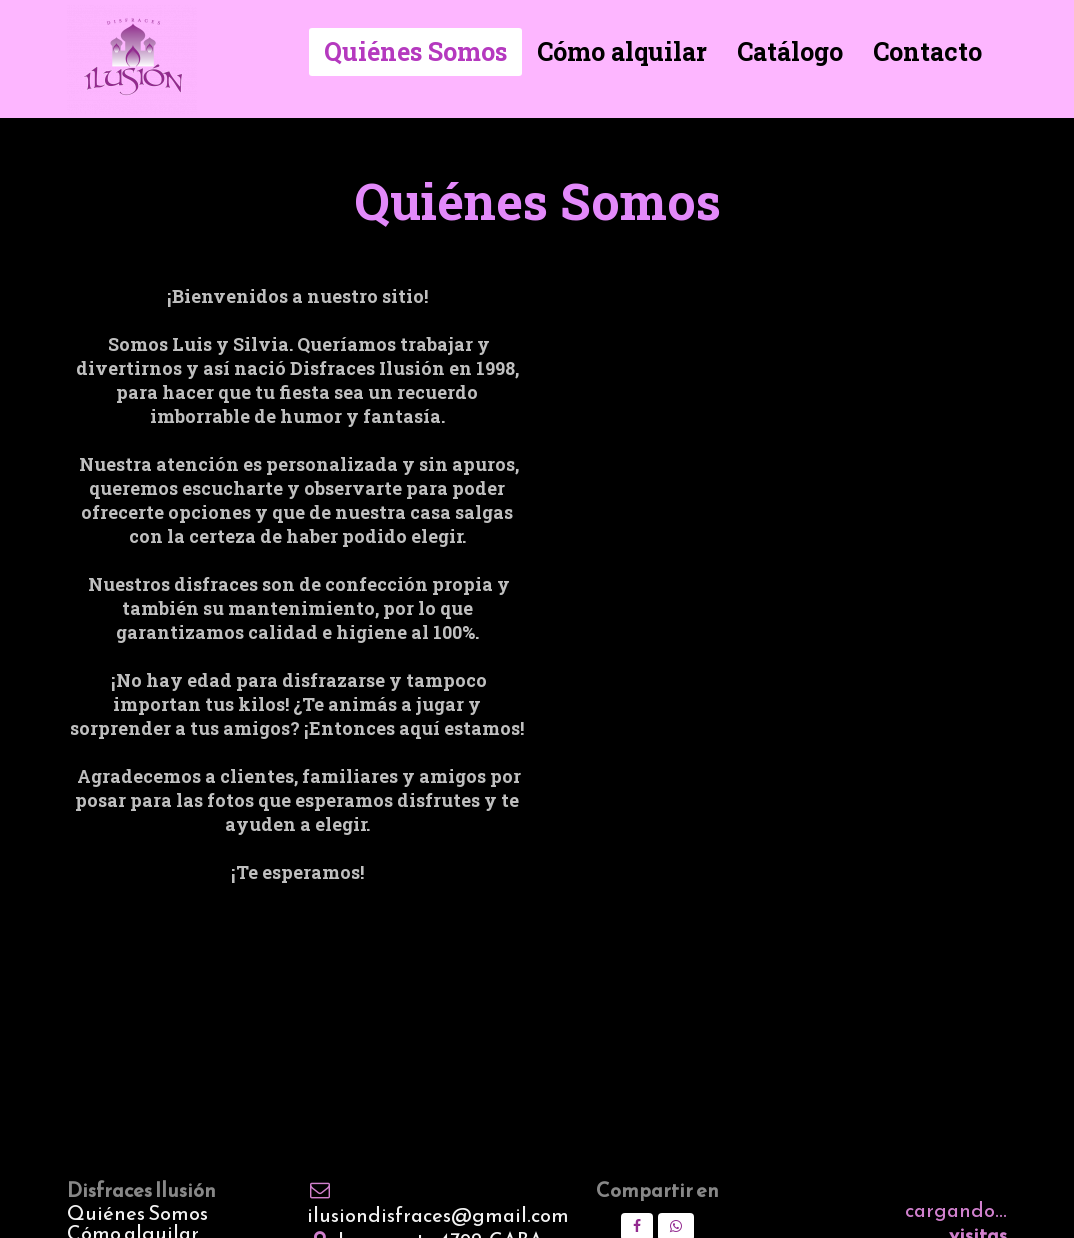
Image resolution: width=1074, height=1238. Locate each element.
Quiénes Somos (137, 1213)
